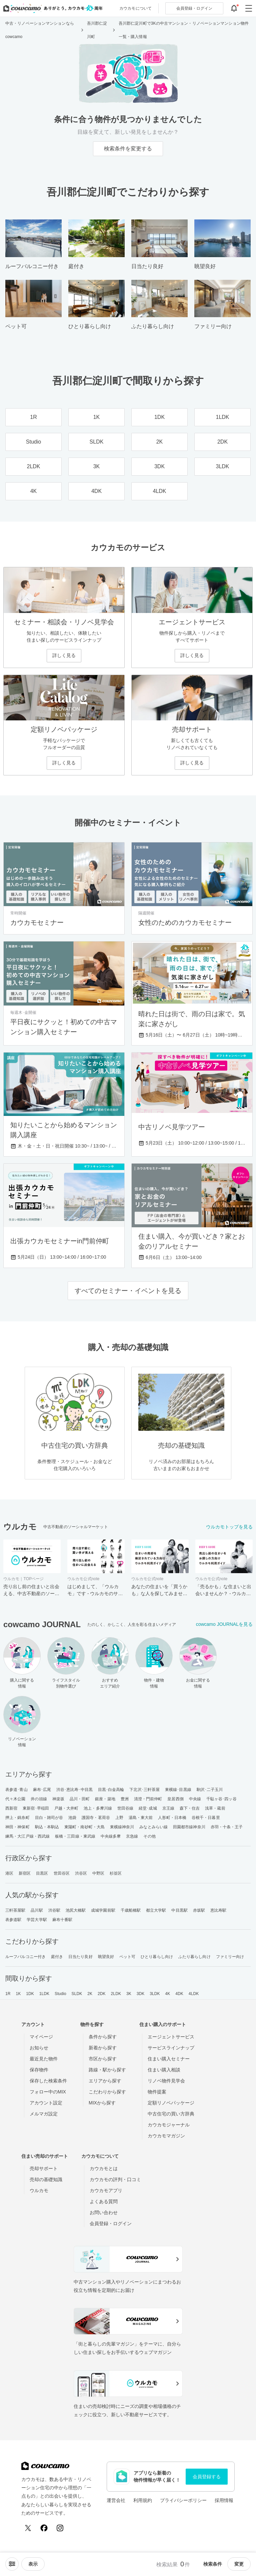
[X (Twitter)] (28, 2528)
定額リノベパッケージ (171, 2102)
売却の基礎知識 (46, 2179)
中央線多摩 (111, 1836)
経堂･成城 (148, 1808)
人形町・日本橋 (172, 1817)
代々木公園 (15, 1799)
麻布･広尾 (42, 1789)
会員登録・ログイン (111, 2223)
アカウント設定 (46, 2102)
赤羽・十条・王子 (227, 1827)
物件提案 (157, 2091)
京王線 (168, 1808)
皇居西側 (175, 1799)
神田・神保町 (17, 1827)
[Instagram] (60, 2528)
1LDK (44, 1993)
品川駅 (37, 1910)
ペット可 (127, 1956)
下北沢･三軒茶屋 (144, 1789)
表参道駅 (13, 1919)
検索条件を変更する (128, 148)
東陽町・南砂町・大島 (84, 1827)
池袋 (72, 1817)
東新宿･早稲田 (36, 1808)
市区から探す (103, 2058)
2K (89, 1993)
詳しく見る (64, 655)
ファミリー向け (230, 1956)
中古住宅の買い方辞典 (171, 2113)
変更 (239, 2564)
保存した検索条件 (48, 2080)
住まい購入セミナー (169, 2058)
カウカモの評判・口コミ (115, 2179)
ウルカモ (39, 2190)
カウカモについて (135, 8)
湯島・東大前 (141, 1817)
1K (18, 1993)
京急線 (132, 1836)
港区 (9, 1873)
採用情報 (224, 2500)
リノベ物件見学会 (166, 2080)
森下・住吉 (190, 1808)
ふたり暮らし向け (194, 1956)
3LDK (155, 1993)
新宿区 (25, 1873)
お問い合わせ (104, 2212)
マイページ (41, 2036)
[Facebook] (44, 2528)
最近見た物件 (44, 2058)
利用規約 (142, 2500)
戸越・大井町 (66, 1808)
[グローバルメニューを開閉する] (248, 8)
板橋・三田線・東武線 (75, 1836)
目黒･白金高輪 (111, 1789)
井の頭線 (39, 1799)
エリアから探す (105, 2080)
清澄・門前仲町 (148, 1799)
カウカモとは (104, 2168)
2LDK (116, 1993)
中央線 (195, 1799)
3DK (141, 1993)
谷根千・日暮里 (206, 1817)
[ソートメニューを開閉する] (12, 2564)
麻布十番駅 (62, 1919)
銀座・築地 (105, 1799)
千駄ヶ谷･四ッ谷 (221, 1799)
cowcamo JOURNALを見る (224, 1624)
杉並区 (116, 1873)
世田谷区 (62, 1873)
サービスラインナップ (171, 2047)
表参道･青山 (16, 1789)
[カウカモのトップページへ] (51, 8)
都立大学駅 (156, 1910)
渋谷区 (81, 1873)
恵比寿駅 (218, 1910)
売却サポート (44, 2168)
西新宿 (11, 1808)
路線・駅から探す (107, 2069)
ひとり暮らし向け (157, 1956)
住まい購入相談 (164, 2069)
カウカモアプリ (106, 2190)
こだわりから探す (107, 2091)
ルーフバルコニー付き (25, 1956)
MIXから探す (102, 2102)
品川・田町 (80, 1799)
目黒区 (42, 1873)
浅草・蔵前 (215, 1808)
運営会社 (116, 2500)
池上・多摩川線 (98, 1808)
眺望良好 (106, 1956)
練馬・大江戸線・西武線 (27, 1836)
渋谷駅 (54, 1910)
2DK (102, 1993)
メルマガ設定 (44, 2113)
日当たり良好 (80, 1956)
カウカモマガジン (166, 2135)
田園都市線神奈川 (189, 1827)
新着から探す (103, 2047)
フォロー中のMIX (48, 2091)
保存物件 (39, 2069)
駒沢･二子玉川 (210, 1789)
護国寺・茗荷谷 (96, 1817)
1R (8, 1993)
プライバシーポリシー (183, 2500)
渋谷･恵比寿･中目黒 (74, 1789)
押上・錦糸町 (17, 1817)
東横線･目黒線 (178, 1789)
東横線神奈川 (122, 1827)
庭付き (57, 1956)
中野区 (98, 1873)
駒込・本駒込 (47, 1827)
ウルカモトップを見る (229, 1526)
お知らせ (39, 2047)
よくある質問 (104, 2201)
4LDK (194, 1993)
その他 (149, 1836)
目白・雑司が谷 (49, 1817)
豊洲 (125, 1799)
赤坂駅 (199, 1910)
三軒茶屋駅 (15, 1910)
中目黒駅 (179, 1910)
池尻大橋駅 (76, 1910)
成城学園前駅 (103, 1910)
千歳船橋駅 (131, 1910)
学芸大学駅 (37, 1919)
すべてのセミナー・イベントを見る (128, 1290)
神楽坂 (58, 1799)
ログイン (194, 8)
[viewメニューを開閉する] (33, 2564)
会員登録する (207, 2476)
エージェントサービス (171, 2036)
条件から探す (103, 2036)
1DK (30, 1993)
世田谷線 (125, 1808)
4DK (179, 1993)
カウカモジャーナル (169, 2124)
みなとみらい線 (153, 1827)
